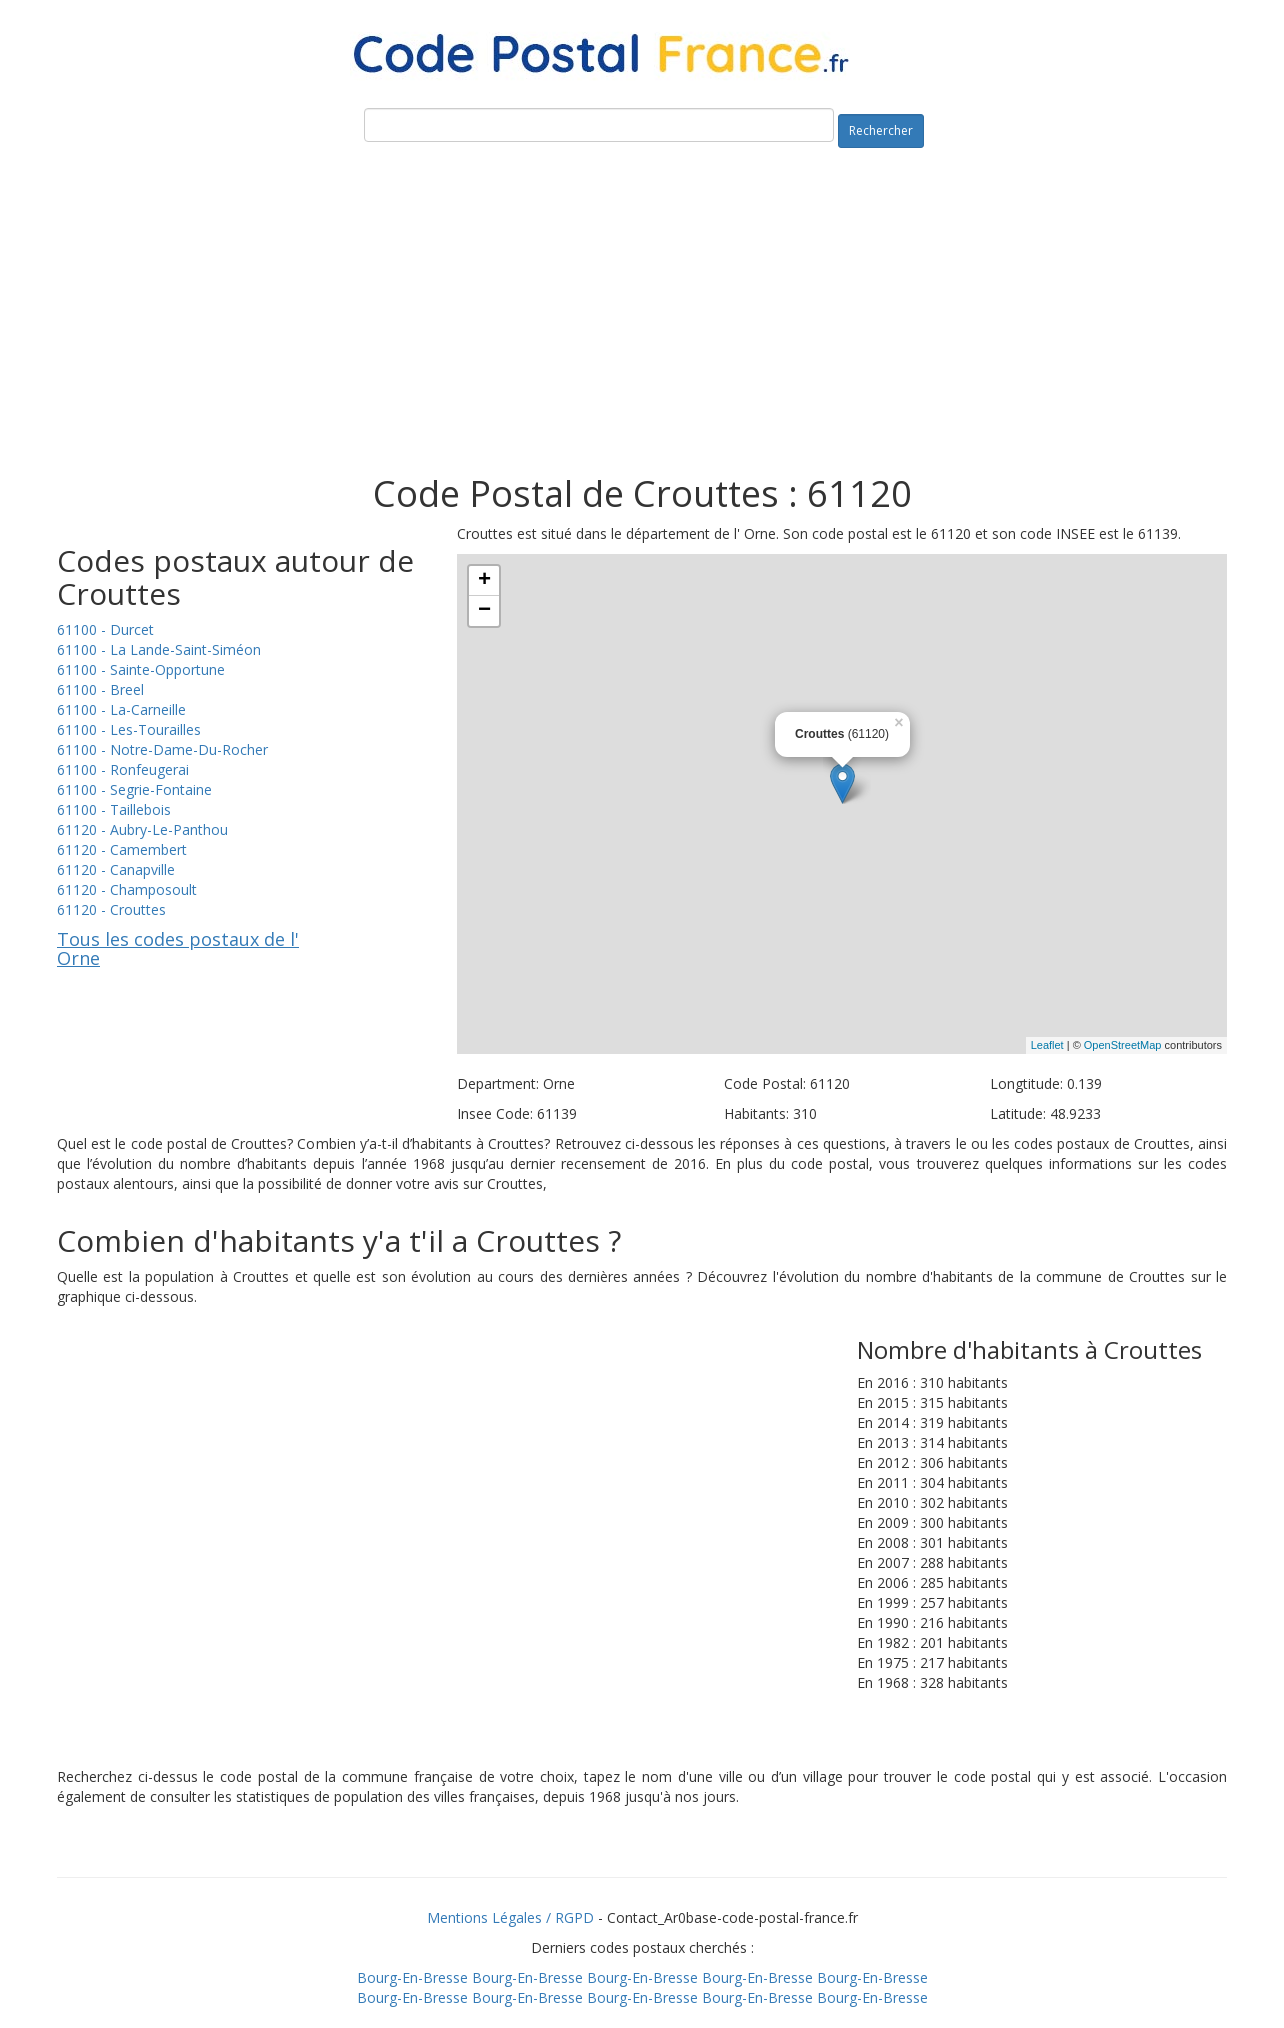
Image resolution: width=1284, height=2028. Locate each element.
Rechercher (881, 130)
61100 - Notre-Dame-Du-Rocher (162, 749)
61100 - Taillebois (114, 809)
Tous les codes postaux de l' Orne (178, 949)
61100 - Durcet (105, 629)
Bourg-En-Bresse (412, 1977)
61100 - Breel (100, 689)
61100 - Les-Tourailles (129, 729)
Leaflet (1047, 1045)
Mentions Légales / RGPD (510, 1917)
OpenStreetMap (1123, 1045)
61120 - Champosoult (127, 889)
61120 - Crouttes (111, 909)
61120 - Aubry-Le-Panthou (142, 829)
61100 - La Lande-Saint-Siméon (159, 649)
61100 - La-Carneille (121, 709)
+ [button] (484, 581)
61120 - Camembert (122, 849)
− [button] (484, 611)
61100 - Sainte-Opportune (141, 669)
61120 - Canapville (116, 869)
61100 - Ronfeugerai (123, 769)
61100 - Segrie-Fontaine (134, 789)
